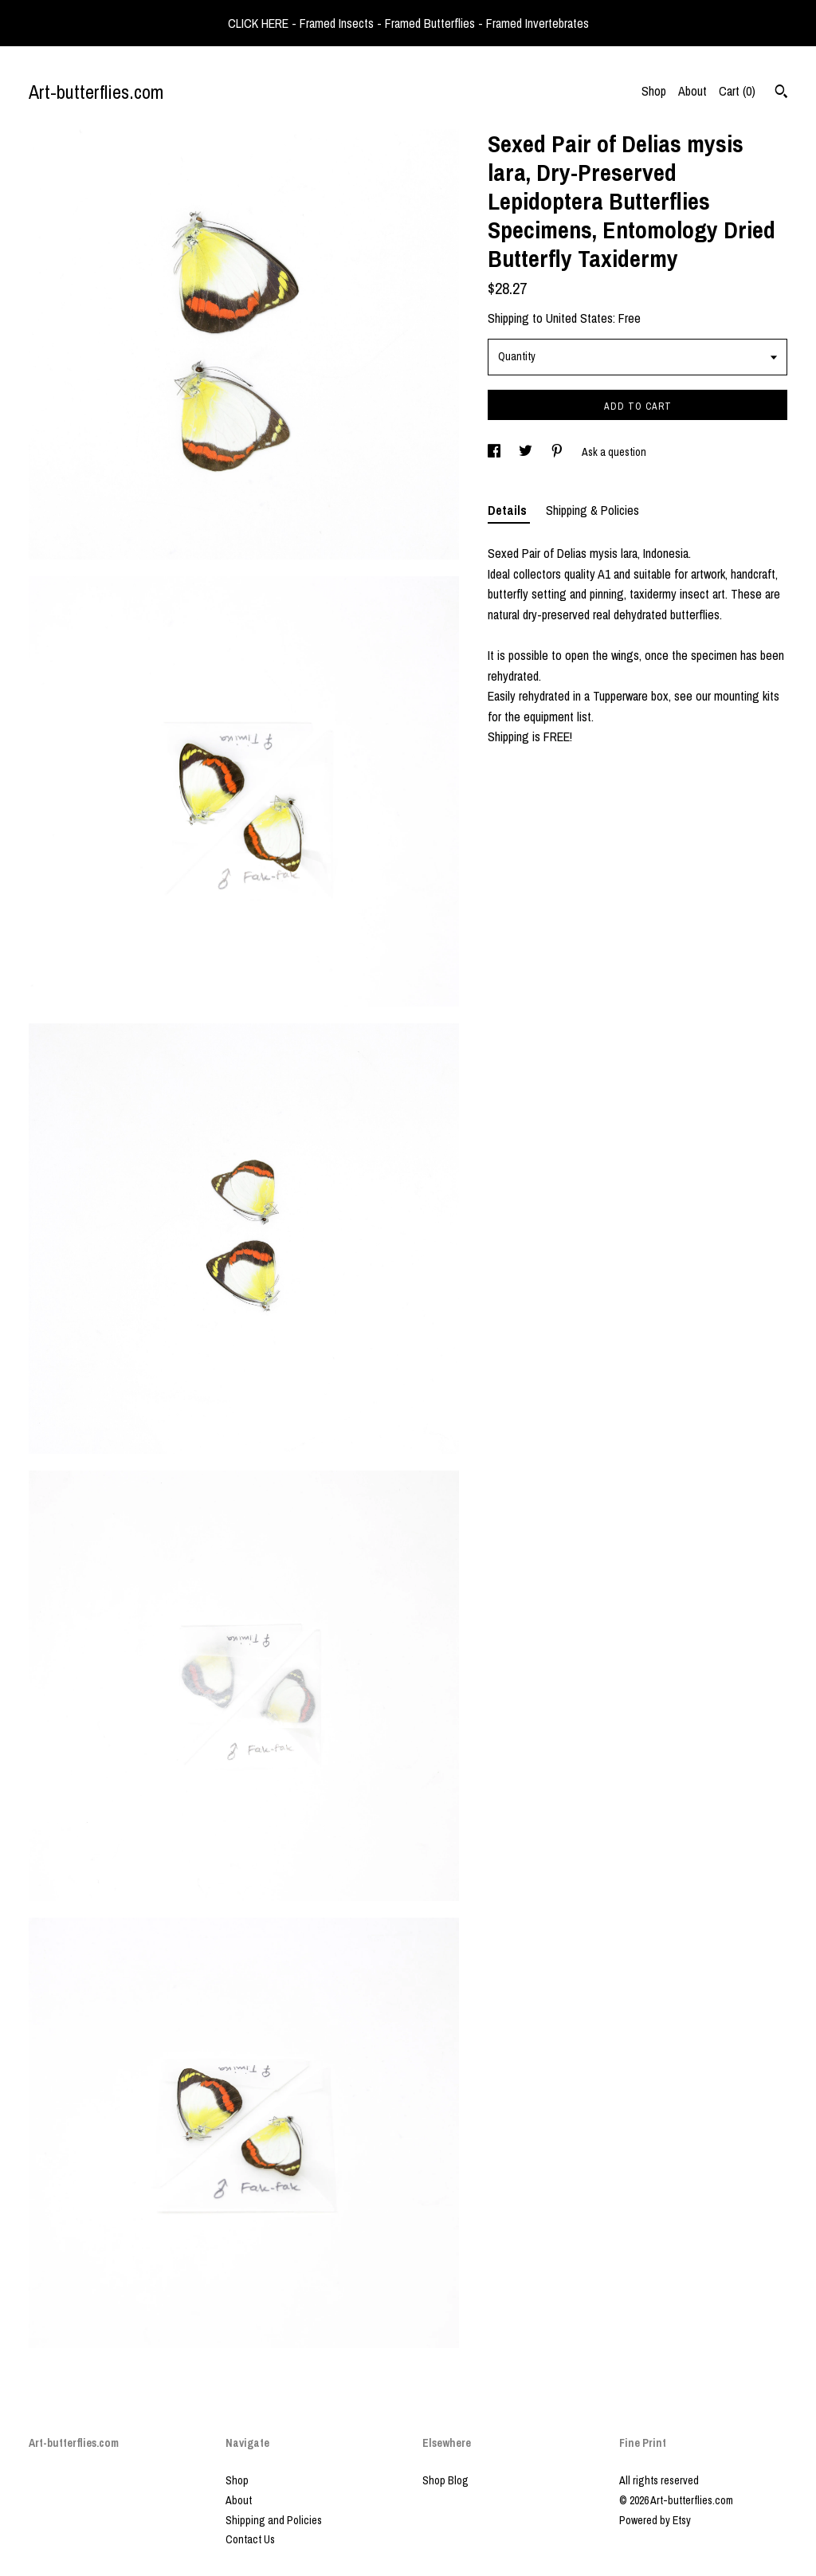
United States (579, 318)
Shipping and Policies (274, 2520)
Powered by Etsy (655, 2520)
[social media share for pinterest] (558, 452)
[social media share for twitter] (527, 452)
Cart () (737, 91)
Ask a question (614, 452)
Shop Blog (445, 2480)
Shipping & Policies (592, 510)
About (692, 91)
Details (509, 510)
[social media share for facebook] (495, 452)
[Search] (781, 93)
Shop (653, 91)
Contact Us (250, 2539)
